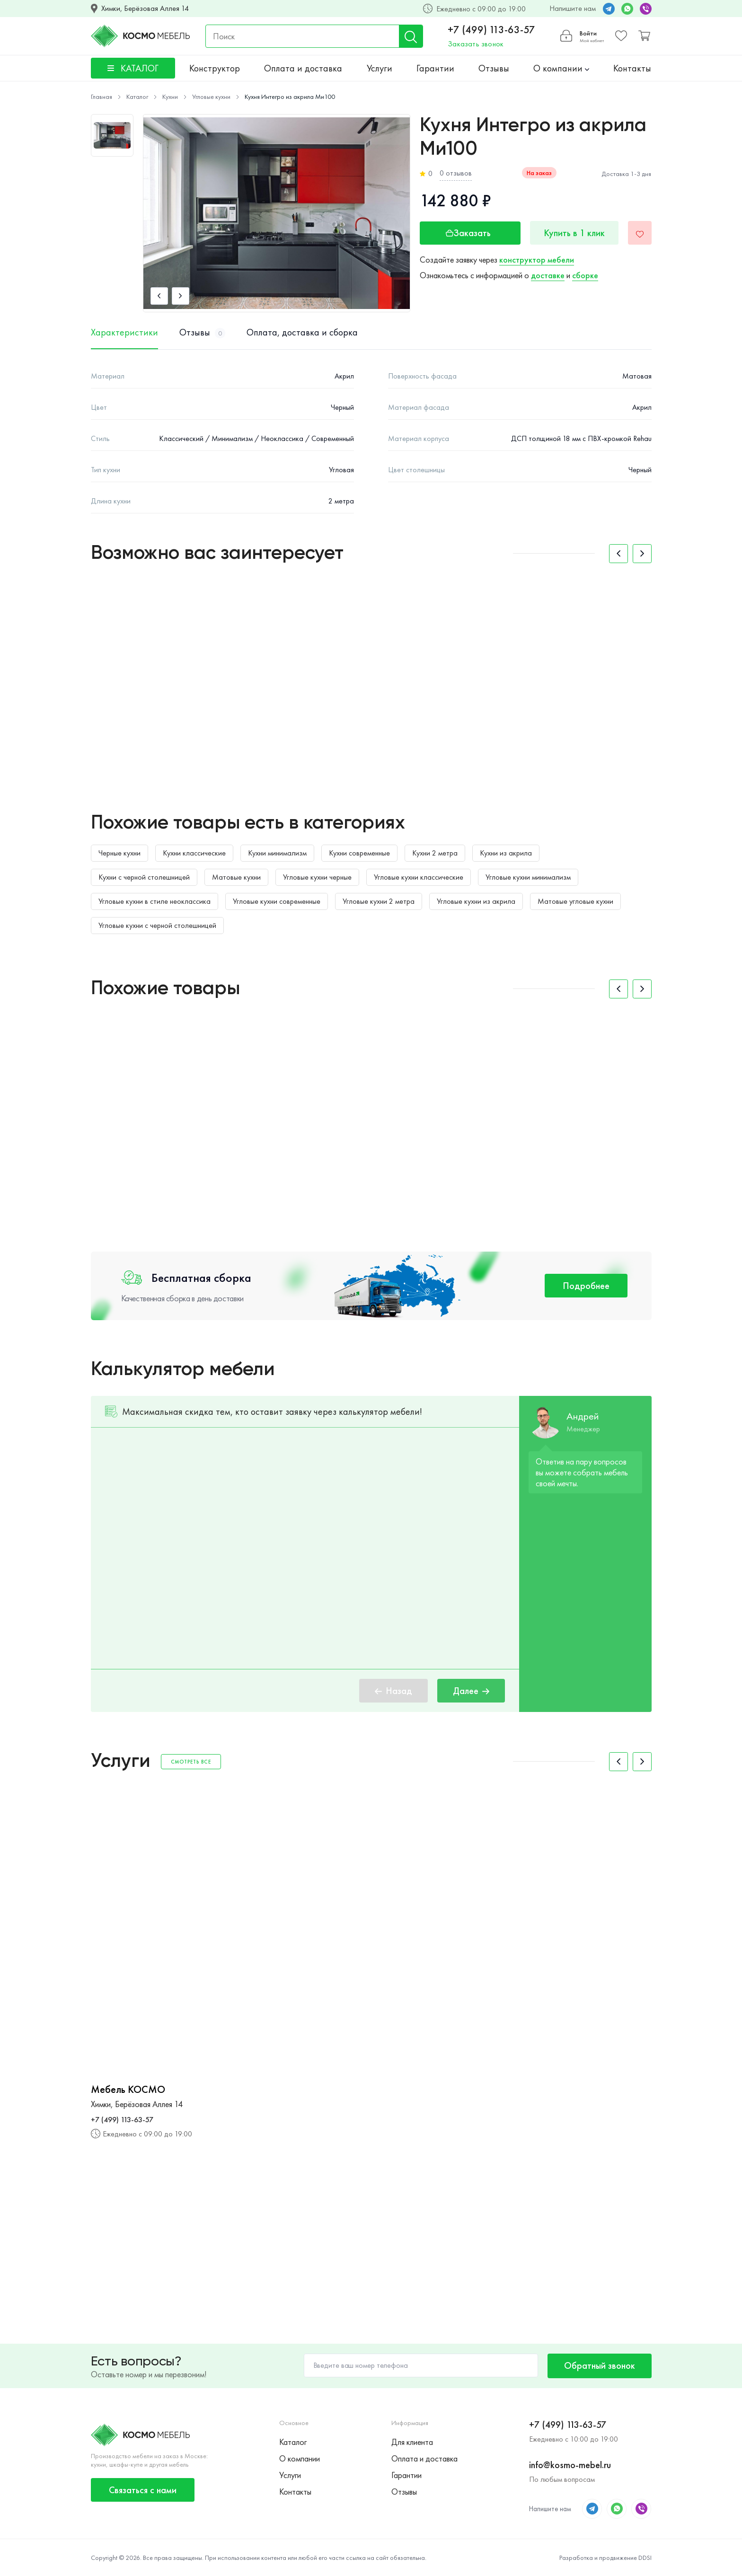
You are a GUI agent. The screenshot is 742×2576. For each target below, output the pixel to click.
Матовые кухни (236, 877)
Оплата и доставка (303, 68)
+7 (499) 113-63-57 (491, 29)
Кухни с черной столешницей (144, 877)
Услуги (379, 68)
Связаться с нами (143, 2490)
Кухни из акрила (506, 853)
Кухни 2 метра (435, 853)
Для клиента (412, 2441)
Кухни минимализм (277, 853)
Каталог (293, 2441)
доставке (548, 275)
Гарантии (435, 68)
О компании (561, 68)
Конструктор (214, 68)
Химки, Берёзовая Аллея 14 (145, 8)
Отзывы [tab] (202, 332)
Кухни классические (194, 853)
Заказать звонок (476, 44)
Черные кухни (119, 853)
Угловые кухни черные (317, 877)
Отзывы (493, 68)
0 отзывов (456, 173)
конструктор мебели (536, 259)
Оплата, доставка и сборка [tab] (302, 332)
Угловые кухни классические (418, 877)
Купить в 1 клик (574, 233)
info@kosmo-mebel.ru (570, 2465)
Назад (393, 1691)
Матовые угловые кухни (575, 901)
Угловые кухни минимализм (528, 877)
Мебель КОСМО (128, 2089)
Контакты (632, 68)
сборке (585, 275)
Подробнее (586, 1285)
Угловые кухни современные (276, 901)
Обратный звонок (599, 2365)
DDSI (645, 2557)
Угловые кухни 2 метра (379, 901)
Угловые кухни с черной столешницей (157, 925)
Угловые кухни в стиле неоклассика (154, 901)
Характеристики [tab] (124, 332)
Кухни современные (359, 853)
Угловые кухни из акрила (476, 901)
